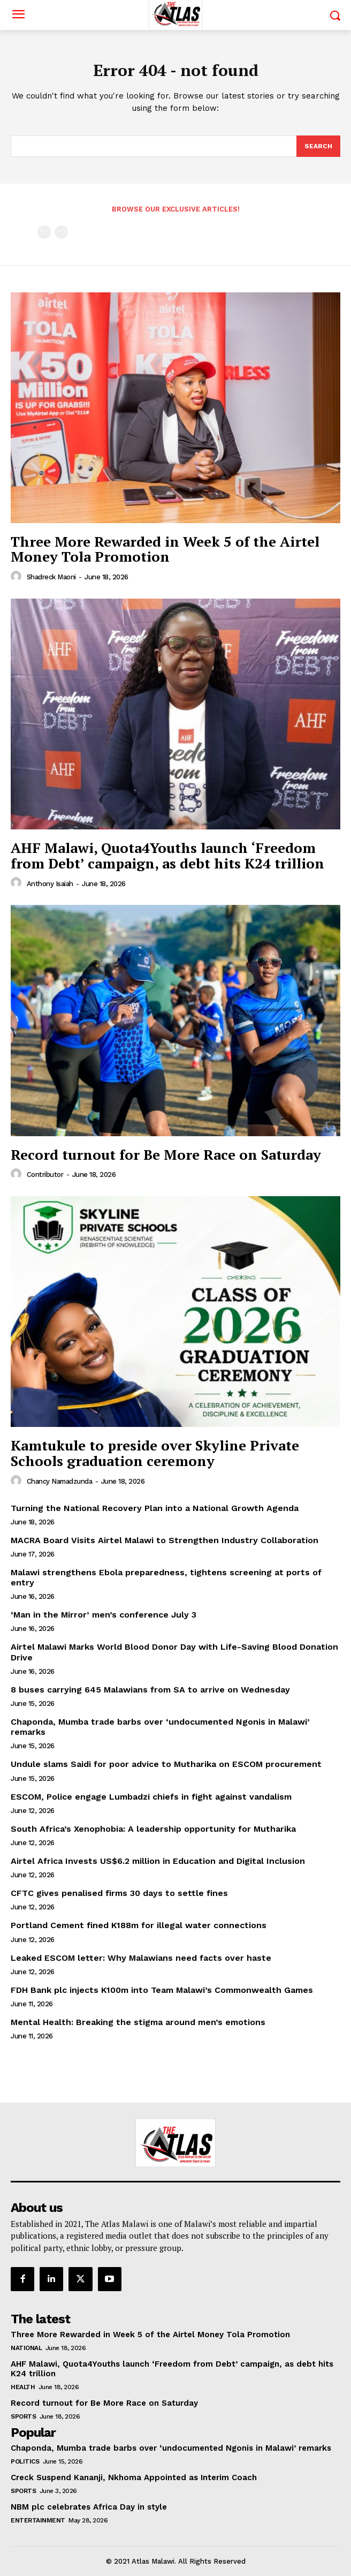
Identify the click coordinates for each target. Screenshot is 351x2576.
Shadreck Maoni (51, 577)
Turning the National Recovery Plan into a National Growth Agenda (155, 1508)
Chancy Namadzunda (60, 1481)
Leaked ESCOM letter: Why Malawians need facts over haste (141, 1958)
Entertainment (38, 2520)
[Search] (318, 146)
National (26, 2348)
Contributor (45, 1174)
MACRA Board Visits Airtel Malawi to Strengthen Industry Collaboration (164, 1540)
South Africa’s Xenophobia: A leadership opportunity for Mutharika (155, 1829)
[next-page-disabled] (61, 232)
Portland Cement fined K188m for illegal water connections (138, 1925)
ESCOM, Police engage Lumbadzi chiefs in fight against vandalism (151, 1797)
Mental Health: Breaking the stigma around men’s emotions (138, 2022)
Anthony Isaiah (50, 884)
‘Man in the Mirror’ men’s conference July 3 (103, 1615)
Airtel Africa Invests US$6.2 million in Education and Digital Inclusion (158, 1861)
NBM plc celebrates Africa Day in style (90, 2507)
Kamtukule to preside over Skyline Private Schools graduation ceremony (155, 1453)
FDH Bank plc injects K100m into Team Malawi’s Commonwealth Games (162, 1990)
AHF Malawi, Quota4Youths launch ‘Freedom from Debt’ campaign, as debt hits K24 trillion (167, 855)
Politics (25, 2461)
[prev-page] (44, 232)
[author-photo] (18, 577)
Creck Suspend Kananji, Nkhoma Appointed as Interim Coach (134, 2477)
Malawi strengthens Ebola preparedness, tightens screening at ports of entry (166, 1577)
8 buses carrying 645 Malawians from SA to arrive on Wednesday (150, 1689)
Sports (23, 2416)
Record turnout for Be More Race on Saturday (166, 1154)
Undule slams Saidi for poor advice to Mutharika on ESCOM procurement (166, 1764)
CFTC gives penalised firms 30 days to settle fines (119, 1893)
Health (23, 2387)
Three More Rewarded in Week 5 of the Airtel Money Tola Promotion (165, 549)
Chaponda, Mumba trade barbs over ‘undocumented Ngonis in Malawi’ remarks (171, 2448)
